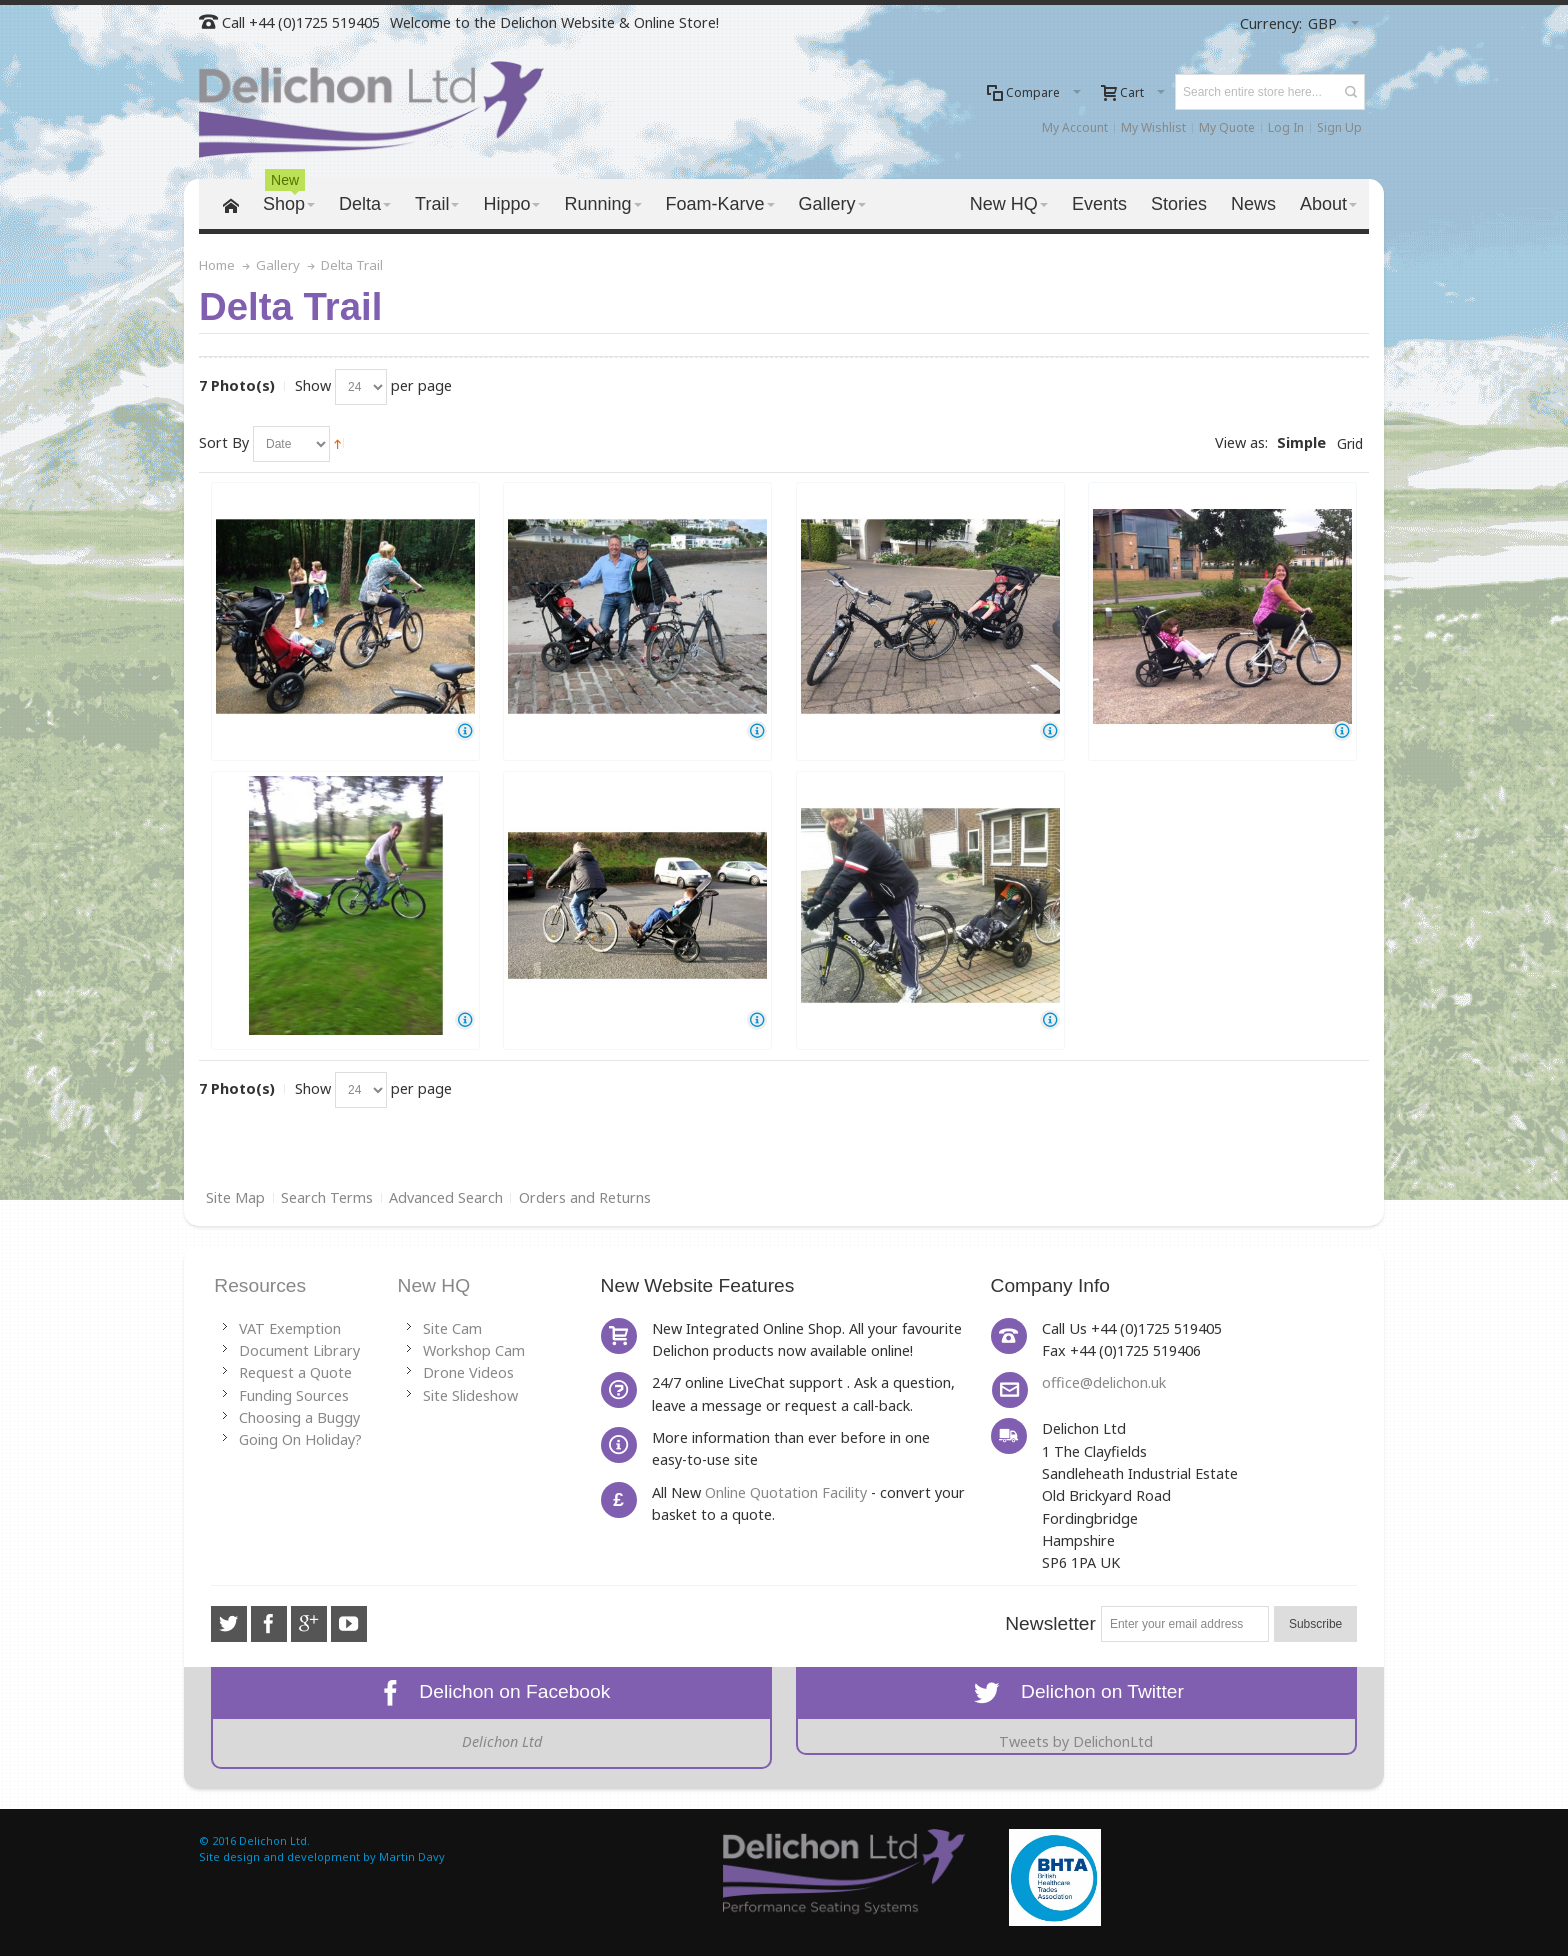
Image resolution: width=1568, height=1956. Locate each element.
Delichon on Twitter (1076, 1691)
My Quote (1227, 127)
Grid (1350, 443)
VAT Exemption (290, 1328)
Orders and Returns (585, 1197)
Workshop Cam (474, 1350)
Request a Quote (295, 1372)
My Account (1075, 127)
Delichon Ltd (502, 1741)
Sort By (224, 442)
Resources (260, 1285)
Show (313, 385)
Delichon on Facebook (492, 1691)
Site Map (235, 1197)
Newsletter (1050, 1623)
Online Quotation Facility (786, 1492)
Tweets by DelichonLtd (1076, 1741)
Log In (1286, 127)
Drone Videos (468, 1372)
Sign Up (1339, 127)
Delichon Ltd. (274, 1840)
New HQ (434, 1285)
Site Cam (452, 1328)
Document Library (299, 1350)
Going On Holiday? (300, 1439)
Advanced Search (446, 1197)
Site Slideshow (470, 1395)
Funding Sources (294, 1395)
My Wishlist (1153, 127)
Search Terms (327, 1197)
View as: (1241, 442)
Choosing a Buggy (299, 1417)
